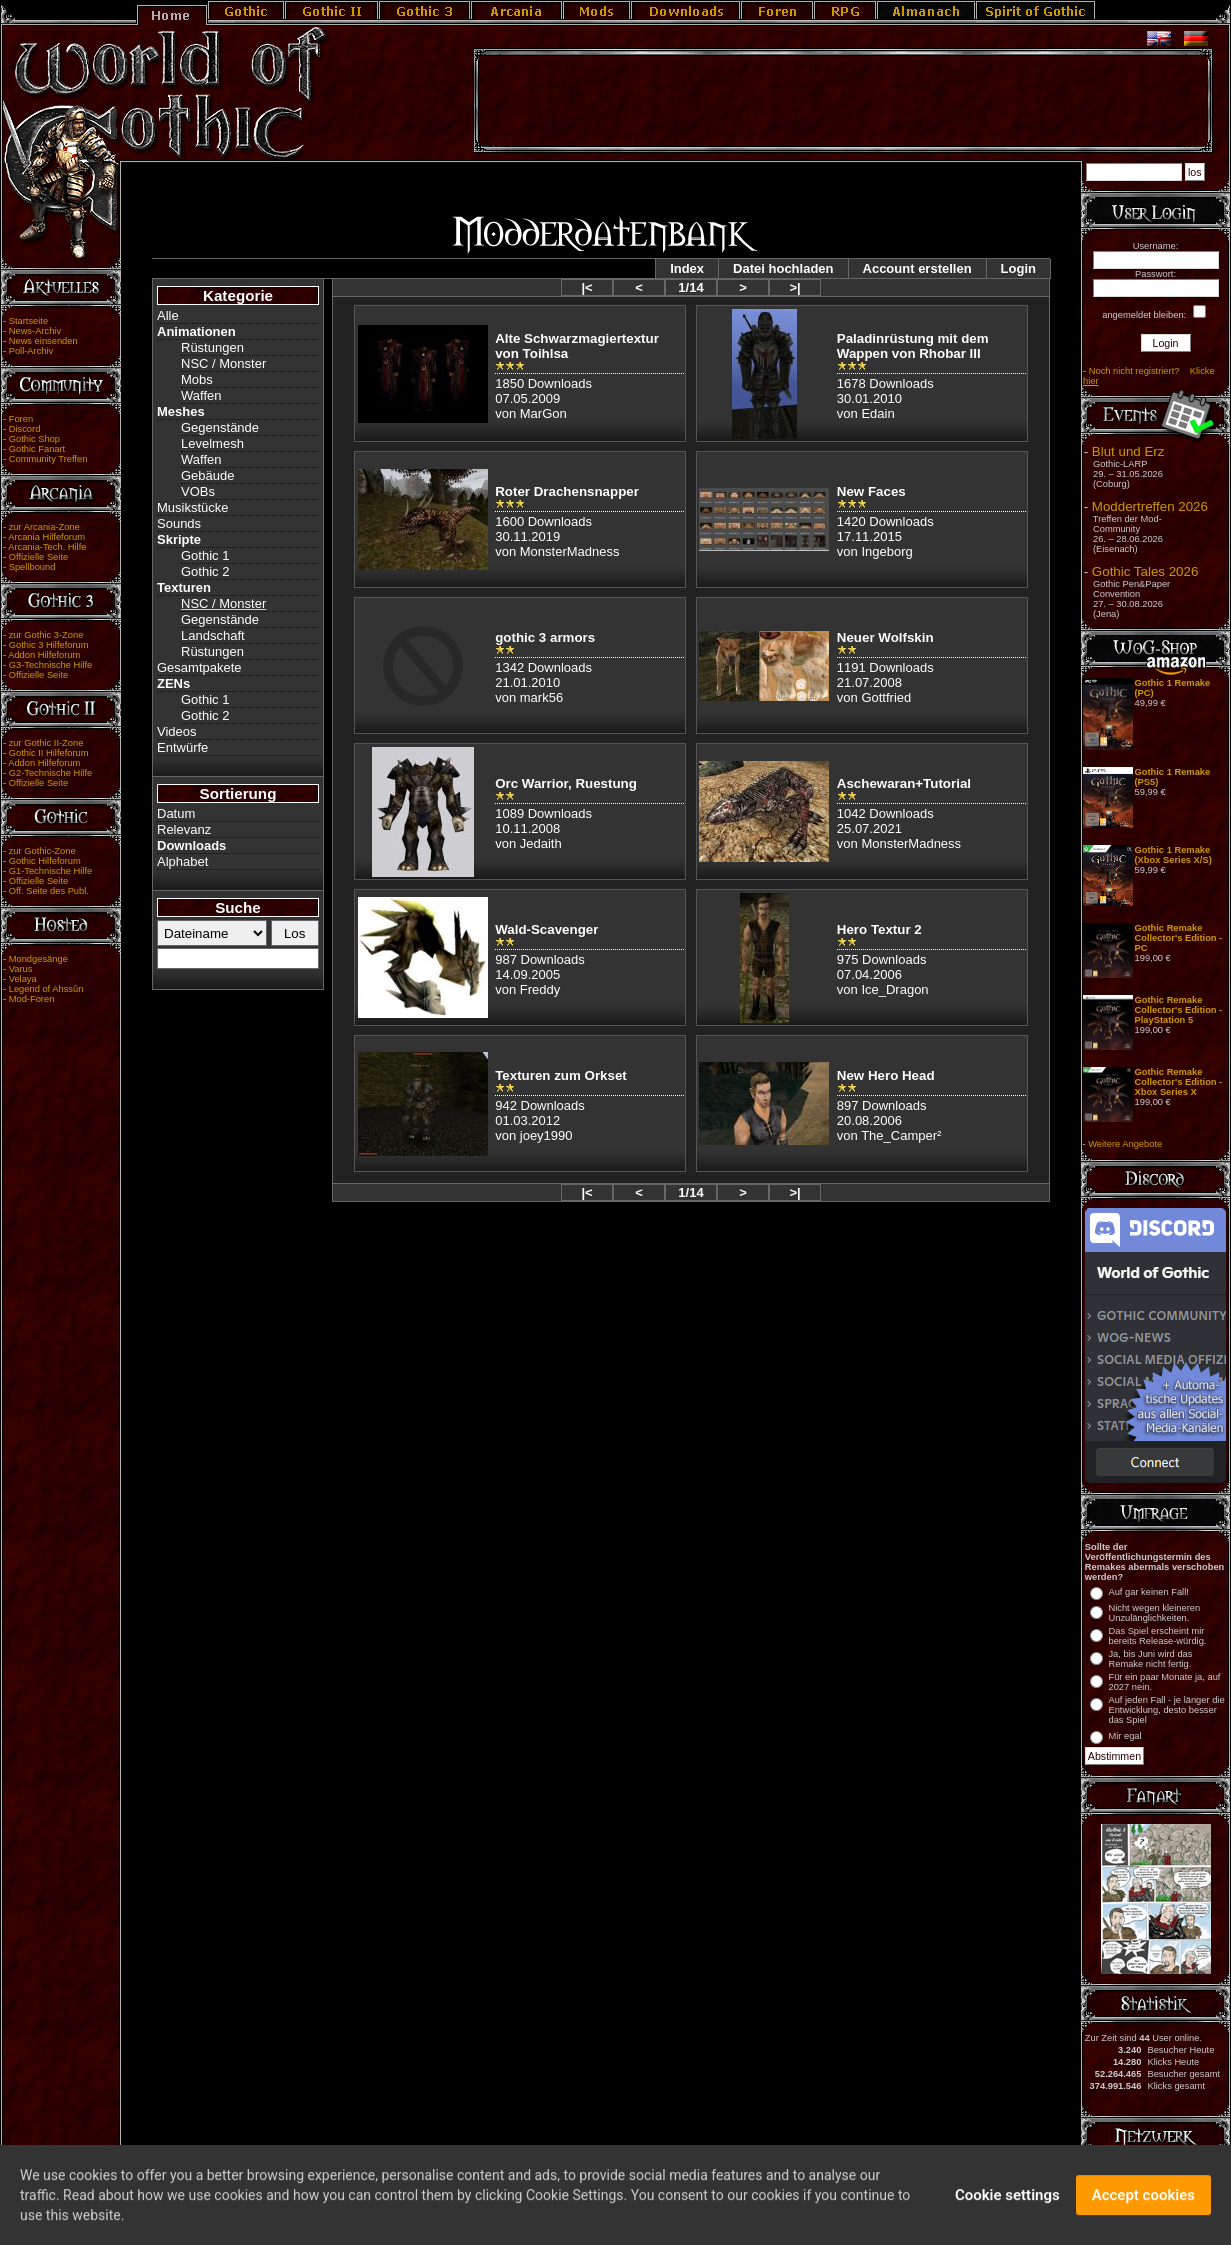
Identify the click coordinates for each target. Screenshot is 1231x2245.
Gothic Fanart (37, 449)
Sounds (179, 523)
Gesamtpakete (199, 667)
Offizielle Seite (38, 557)
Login (1018, 268)
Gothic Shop (34, 439)
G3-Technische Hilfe (50, 665)
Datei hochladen (783, 268)
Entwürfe (182, 747)
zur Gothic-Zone (42, 851)
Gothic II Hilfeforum (49, 753)
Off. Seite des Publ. (49, 891)
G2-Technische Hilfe (50, 773)
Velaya (23, 979)
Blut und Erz (1128, 451)
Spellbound (32, 567)
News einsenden (43, 341)
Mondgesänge (38, 959)
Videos (177, 731)
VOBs (198, 491)
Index (687, 268)
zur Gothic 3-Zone (46, 635)
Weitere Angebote (1125, 1144)
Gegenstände (220, 427)
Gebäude (208, 475)
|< (586, 287)
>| (794, 287)
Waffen (201, 395)
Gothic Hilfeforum (45, 861)
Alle (168, 315)
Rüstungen (212, 347)
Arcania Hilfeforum (46, 537)
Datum (176, 813)
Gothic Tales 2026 (1145, 571)
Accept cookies (1143, 2205)
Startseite (28, 321)
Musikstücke (193, 507)
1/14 (690, 287)
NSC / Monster (223, 363)
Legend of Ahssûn (46, 989)
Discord (25, 429)
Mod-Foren (32, 999)
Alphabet (182, 861)
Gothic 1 (205, 555)
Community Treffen (48, 459)
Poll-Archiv (31, 351)
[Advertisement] (843, 101)
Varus (21, 969)
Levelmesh (212, 443)
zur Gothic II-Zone (46, 743)
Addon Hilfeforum (44, 655)
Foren (21, 419)
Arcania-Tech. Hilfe (47, 547)
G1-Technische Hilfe (50, 871)
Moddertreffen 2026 (1150, 506)
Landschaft (213, 635)
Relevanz (184, 829)
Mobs (197, 379)
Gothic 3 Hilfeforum (49, 645)
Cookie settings (1007, 2205)
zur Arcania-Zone (44, 527)
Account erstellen (917, 268)
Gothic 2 (205, 571)
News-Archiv (35, 331)
